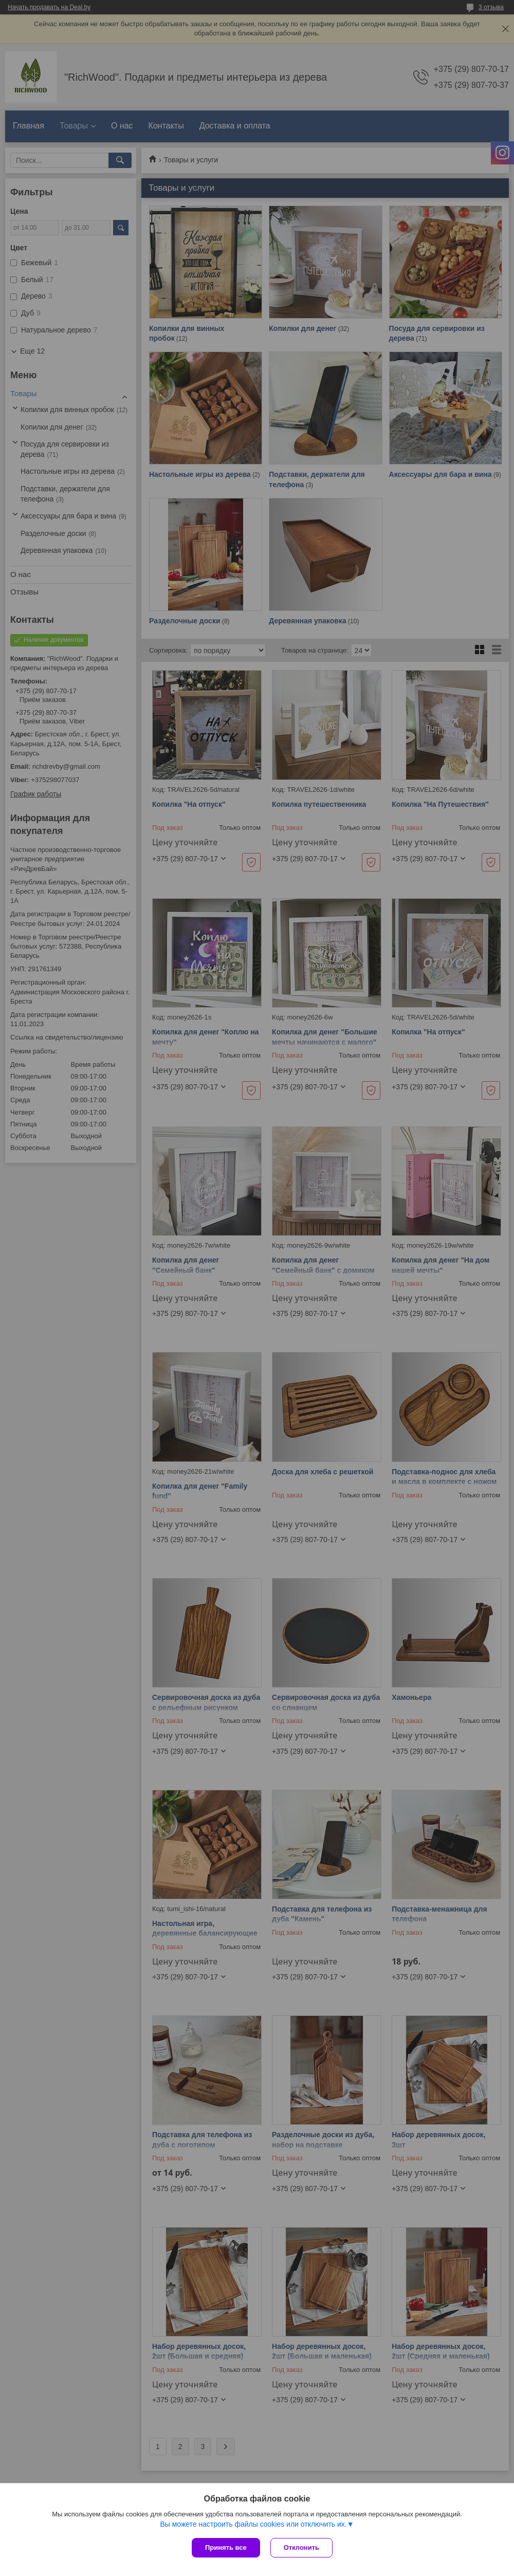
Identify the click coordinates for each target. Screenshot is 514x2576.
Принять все (226, 2547)
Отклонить (301, 2547)
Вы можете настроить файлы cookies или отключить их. (253, 2524)
